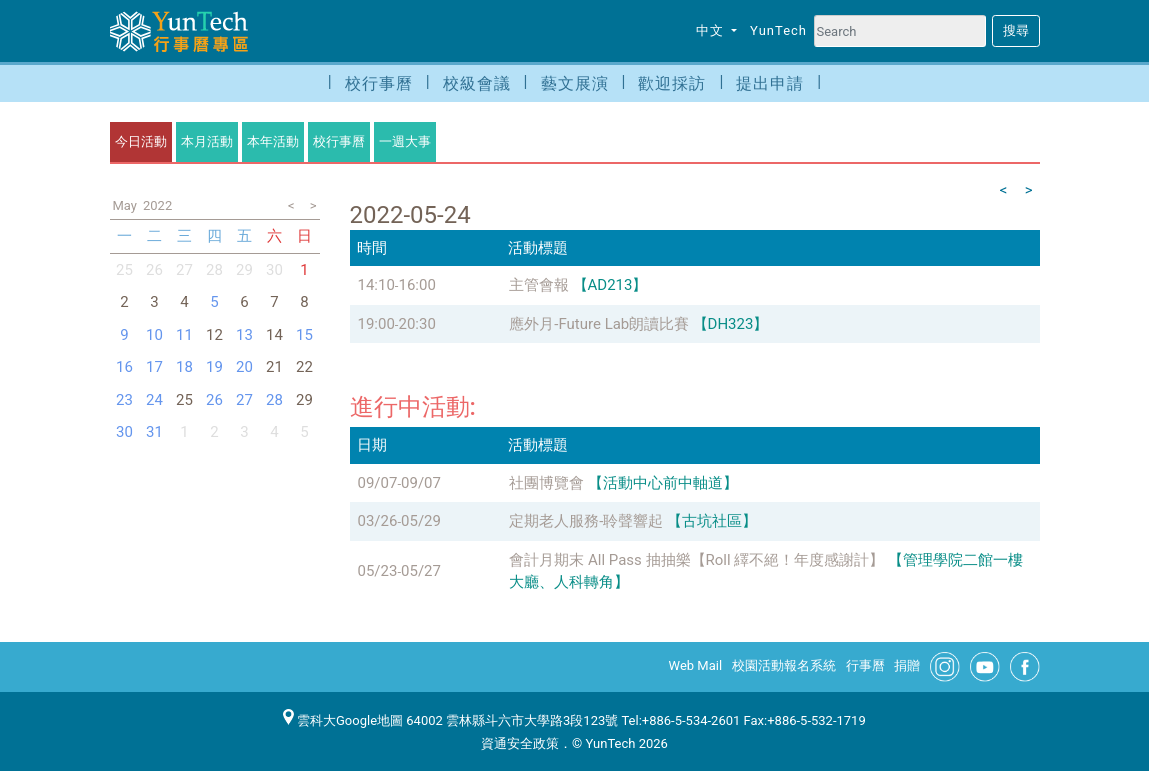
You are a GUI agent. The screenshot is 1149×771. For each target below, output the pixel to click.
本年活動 (273, 141)
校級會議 (477, 83)
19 (214, 367)
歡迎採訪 (672, 83)
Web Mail (696, 665)
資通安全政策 (520, 743)
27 (184, 270)
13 (244, 335)
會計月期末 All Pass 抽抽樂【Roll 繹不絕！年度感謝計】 (696, 560)
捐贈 (907, 665)
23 (124, 400)
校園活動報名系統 (784, 665)
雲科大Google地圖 (343, 720)
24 (154, 400)
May (125, 205)
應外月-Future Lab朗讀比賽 (599, 324)
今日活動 (141, 141)
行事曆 (865, 665)
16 (124, 367)
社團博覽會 (546, 483)
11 (184, 335)
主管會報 (539, 285)
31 (154, 432)
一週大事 (405, 141)
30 (274, 270)
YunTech (778, 30)
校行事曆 (379, 83)
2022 (157, 205)
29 (244, 270)
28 (214, 270)
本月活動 (207, 141)
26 (154, 270)
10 (154, 335)
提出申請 (770, 83)
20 (244, 367)
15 (304, 335)
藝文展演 (575, 83)
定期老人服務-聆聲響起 (586, 521)
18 (184, 367)
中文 (712, 30)
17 (154, 367)
